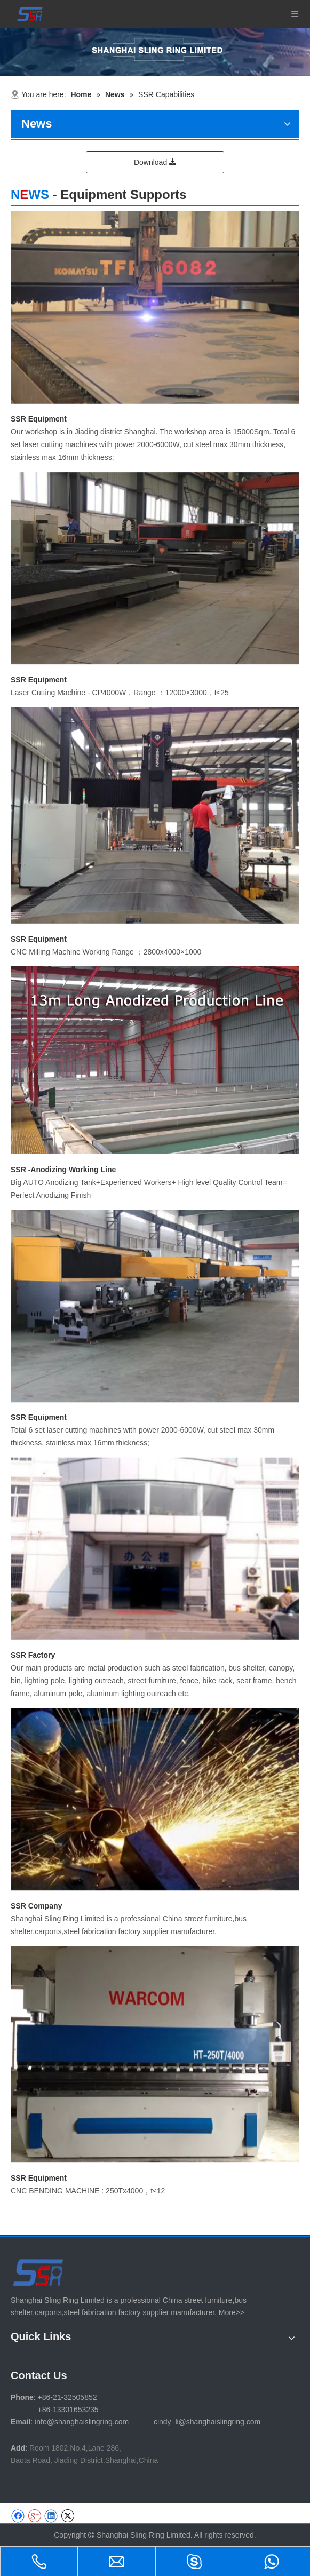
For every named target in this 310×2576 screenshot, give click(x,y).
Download (155, 162)
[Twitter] (67, 2516)
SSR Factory (33, 1655)
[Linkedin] (51, 2516)
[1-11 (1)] (155, 52)
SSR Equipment (39, 419)
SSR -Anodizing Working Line (63, 1169)
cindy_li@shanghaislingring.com (207, 2422)
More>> (231, 2312)
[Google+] (34, 2516)
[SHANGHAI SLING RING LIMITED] (39, 2272)
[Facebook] (18, 2516)
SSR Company (36, 1906)
